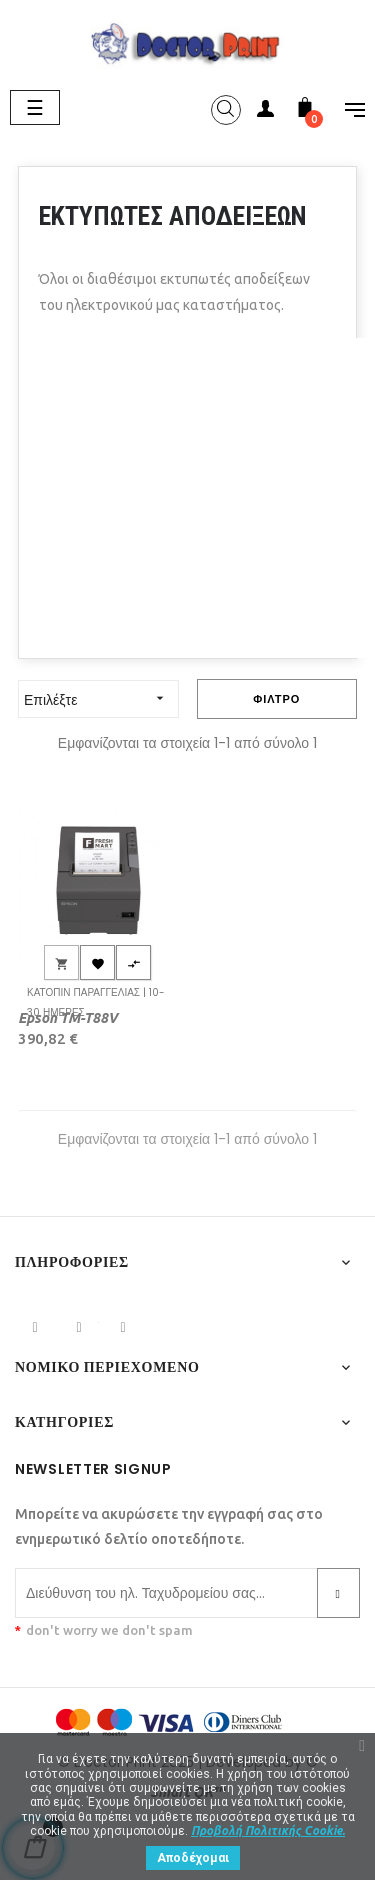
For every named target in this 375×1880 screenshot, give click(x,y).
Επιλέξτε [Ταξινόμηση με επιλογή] (101, 698)
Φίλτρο (276, 699)
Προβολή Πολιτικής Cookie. (268, 1830)
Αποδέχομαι (193, 1858)
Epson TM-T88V (68, 1018)
